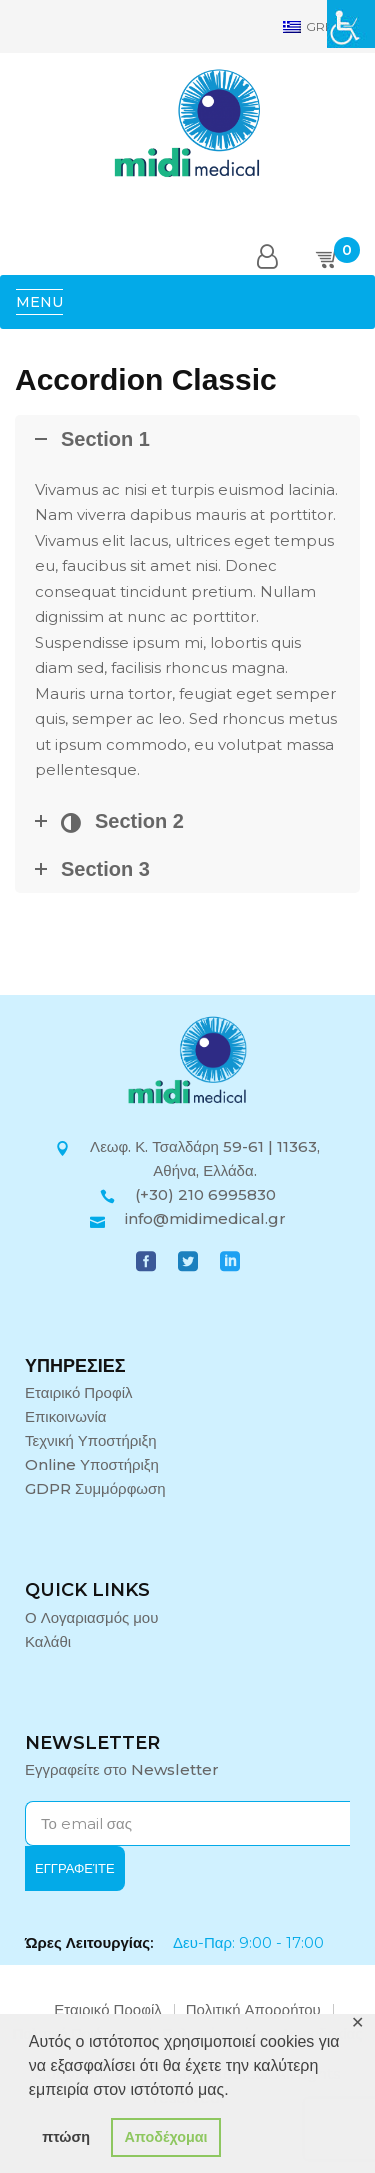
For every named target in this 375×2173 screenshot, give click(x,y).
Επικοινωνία (65, 1416)
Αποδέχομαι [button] (165, 2137)
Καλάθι (48, 1641)
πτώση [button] (66, 2137)
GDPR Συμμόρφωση (95, 1488)
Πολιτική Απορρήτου (253, 2009)
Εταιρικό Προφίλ (79, 1392)
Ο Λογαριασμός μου (91, 1617)
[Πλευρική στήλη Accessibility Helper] (351, 24)
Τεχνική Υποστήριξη (91, 1440)
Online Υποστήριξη (92, 1464)
